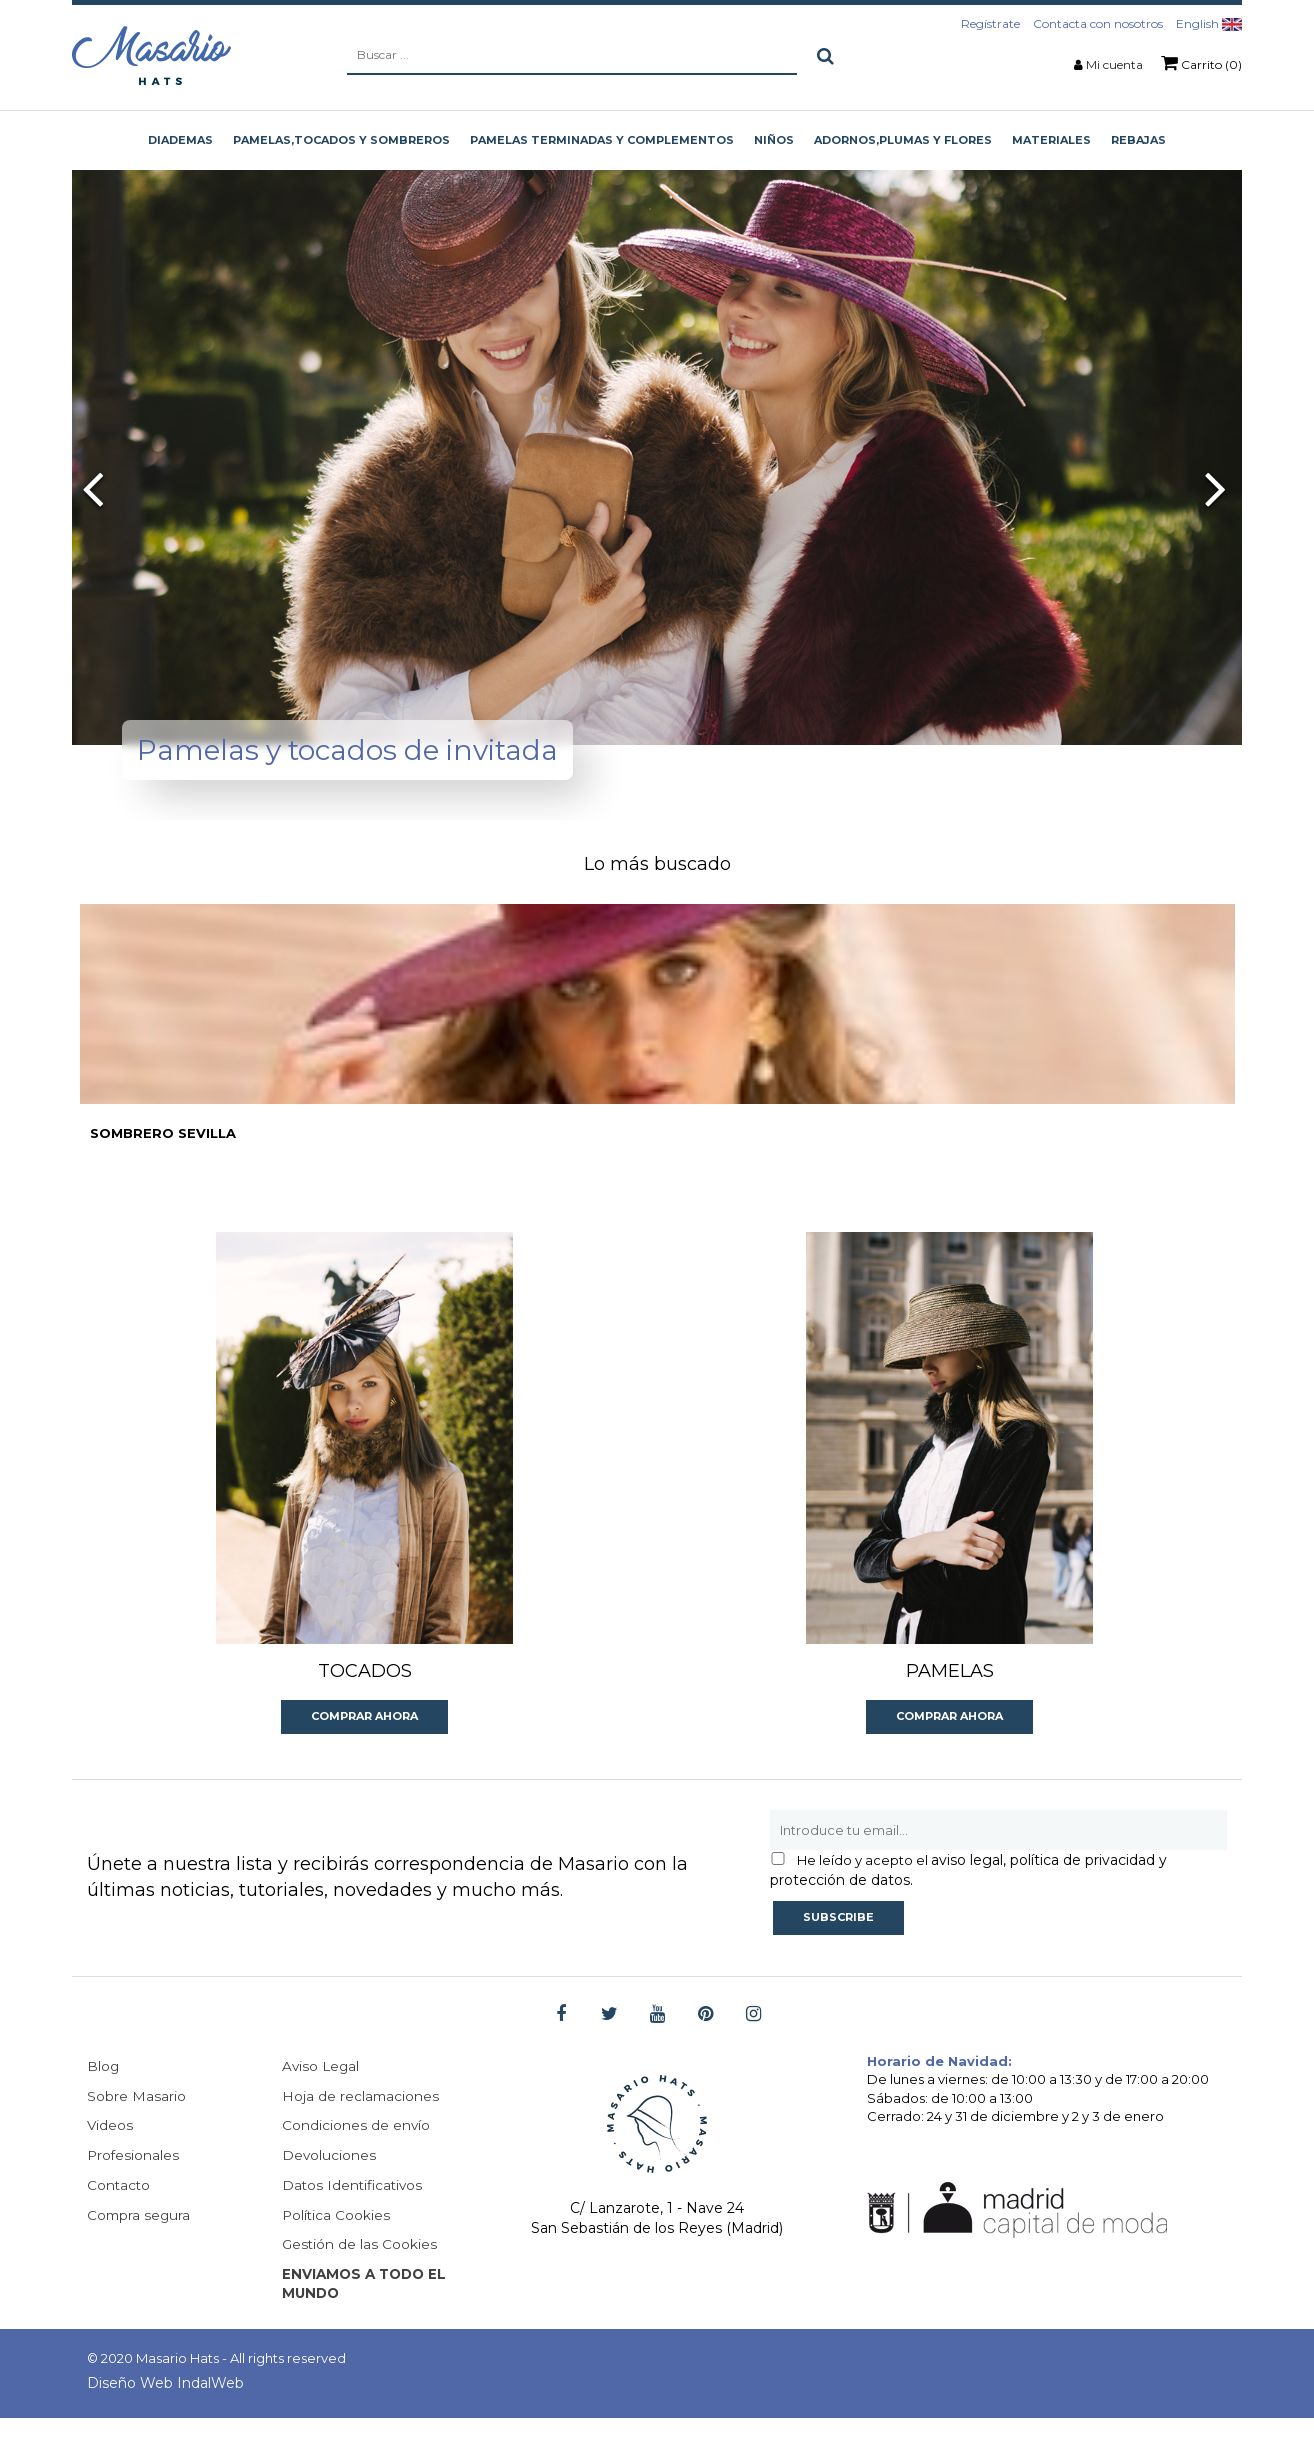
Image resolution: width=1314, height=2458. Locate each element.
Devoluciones (329, 2194)
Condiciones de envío (356, 2164)
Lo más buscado (657, 864)
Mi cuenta (1114, 64)
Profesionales (134, 2194)
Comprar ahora (364, 1753)
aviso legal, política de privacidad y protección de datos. (968, 1907)
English (1209, 23)
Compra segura (140, 2254)
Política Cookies (337, 2254)
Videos (110, 2164)
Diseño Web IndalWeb (165, 2423)
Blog (103, 2104)
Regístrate (990, 23)
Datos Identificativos (354, 2224)
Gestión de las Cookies (360, 2284)
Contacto (119, 2224)
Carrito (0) (1201, 63)
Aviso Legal (322, 2104)
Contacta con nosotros (1098, 23)
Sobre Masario (136, 2134)
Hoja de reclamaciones (361, 2134)
